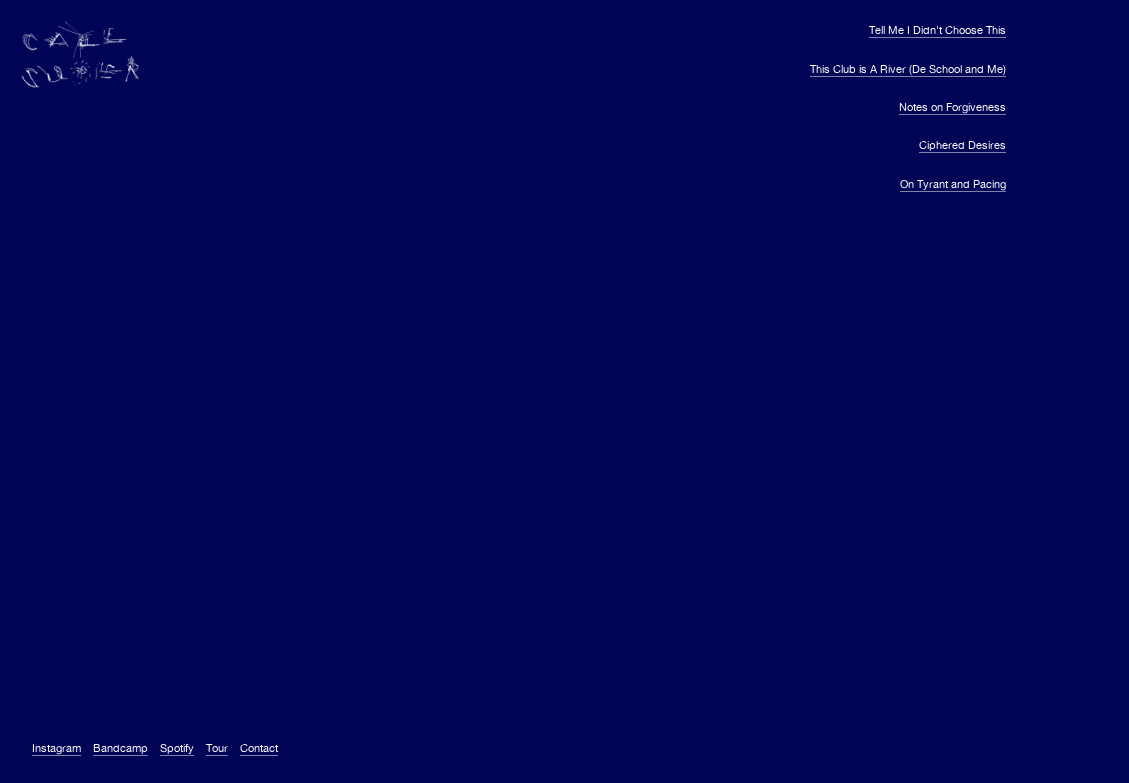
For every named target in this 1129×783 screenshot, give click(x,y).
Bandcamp (120, 748)
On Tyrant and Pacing (953, 184)
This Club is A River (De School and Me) (908, 69)
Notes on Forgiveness (952, 107)
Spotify (177, 748)
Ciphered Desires (962, 145)
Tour (217, 748)
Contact (259, 748)
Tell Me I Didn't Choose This (937, 30)
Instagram (56, 748)
